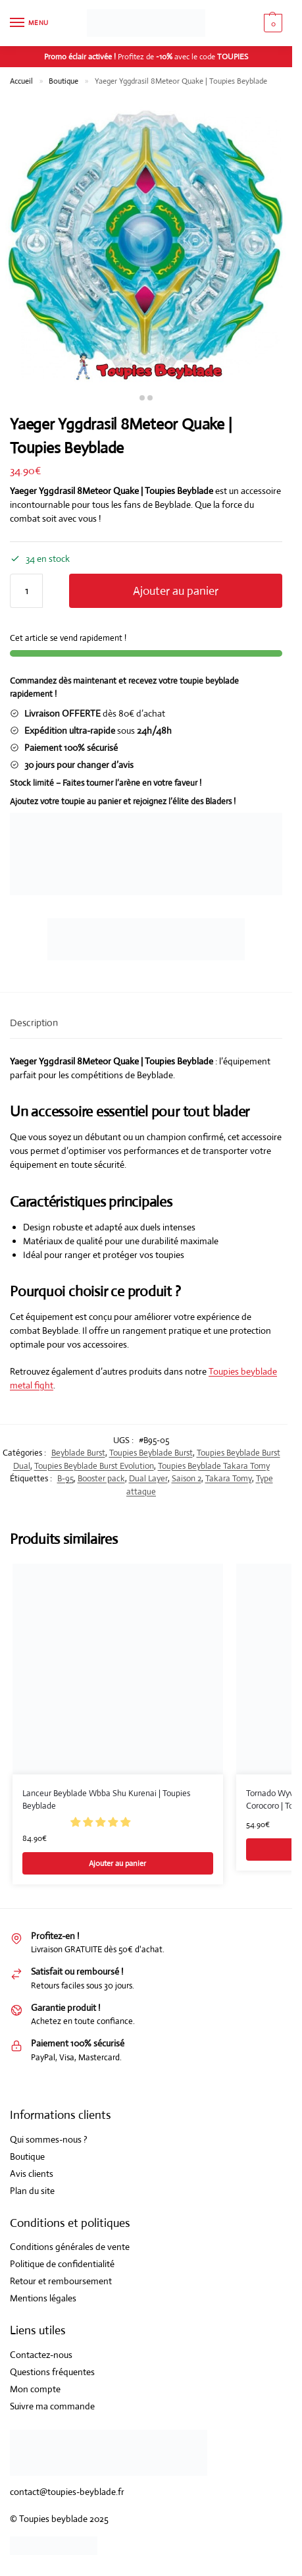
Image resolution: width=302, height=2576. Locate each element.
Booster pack (101, 1478)
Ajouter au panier (175, 591)
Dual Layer (148, 1478)
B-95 (65, 1478)
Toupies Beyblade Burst (151, 1452)
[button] (101, 1822)
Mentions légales (43, 2298)
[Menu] (29, 23)
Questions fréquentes (52, 2372)
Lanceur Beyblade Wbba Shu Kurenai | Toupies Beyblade (106, 1800)
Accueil (21, 81)
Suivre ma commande (52, 2406)
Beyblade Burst (78, 1452)
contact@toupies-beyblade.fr (67, 2492)
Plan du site (32, 2191)
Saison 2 (186, 1478)
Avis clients (31, 2173)
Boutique (63, 81)
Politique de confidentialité (62, 2264)
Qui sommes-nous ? (49, 2139)
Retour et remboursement (61, 2281)
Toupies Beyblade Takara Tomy (214, 1465)
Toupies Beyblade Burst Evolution (94, 1465)
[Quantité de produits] (26, 591)
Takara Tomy (228, 1478)
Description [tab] (34, 1022)
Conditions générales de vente (70, 2247)
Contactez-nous (41, 2355)
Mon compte (35, 2389)
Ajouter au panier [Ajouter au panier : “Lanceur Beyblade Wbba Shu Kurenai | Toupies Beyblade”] (117, 1863)
